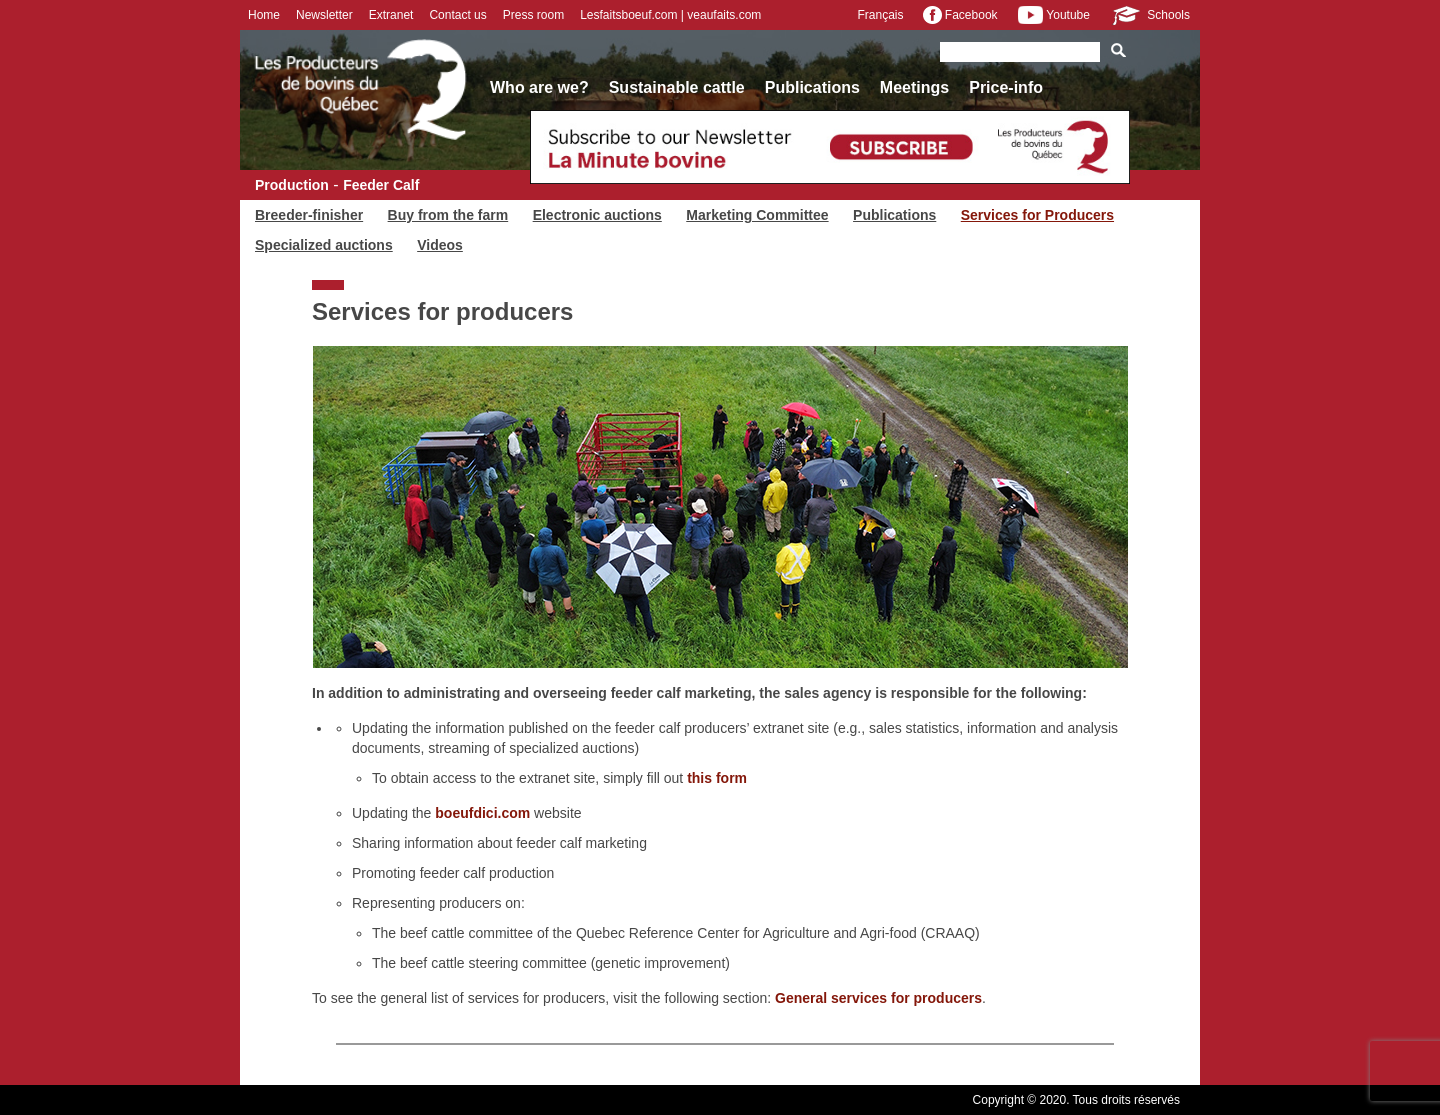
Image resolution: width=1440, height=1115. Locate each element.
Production (292, 185)
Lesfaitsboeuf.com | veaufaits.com (670, 15)
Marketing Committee (757, 215)
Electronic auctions (597, 215)
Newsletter (324, 15)
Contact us (457, 15)
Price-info (1006, 87)
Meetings (914, 87)
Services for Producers (1037, 215)
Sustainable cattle (677, 87)
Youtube (1054, 15)
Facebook (960, 15)
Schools (1150, 15)
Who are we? (539, 87)
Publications (812, 87)
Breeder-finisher (309, 215)
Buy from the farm (448, 215)
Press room (533, 15)
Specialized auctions (324, 245)
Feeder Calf (381, 185)
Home (264, 15)
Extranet (391, 15)
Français (880, 15)
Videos (440, 245)
